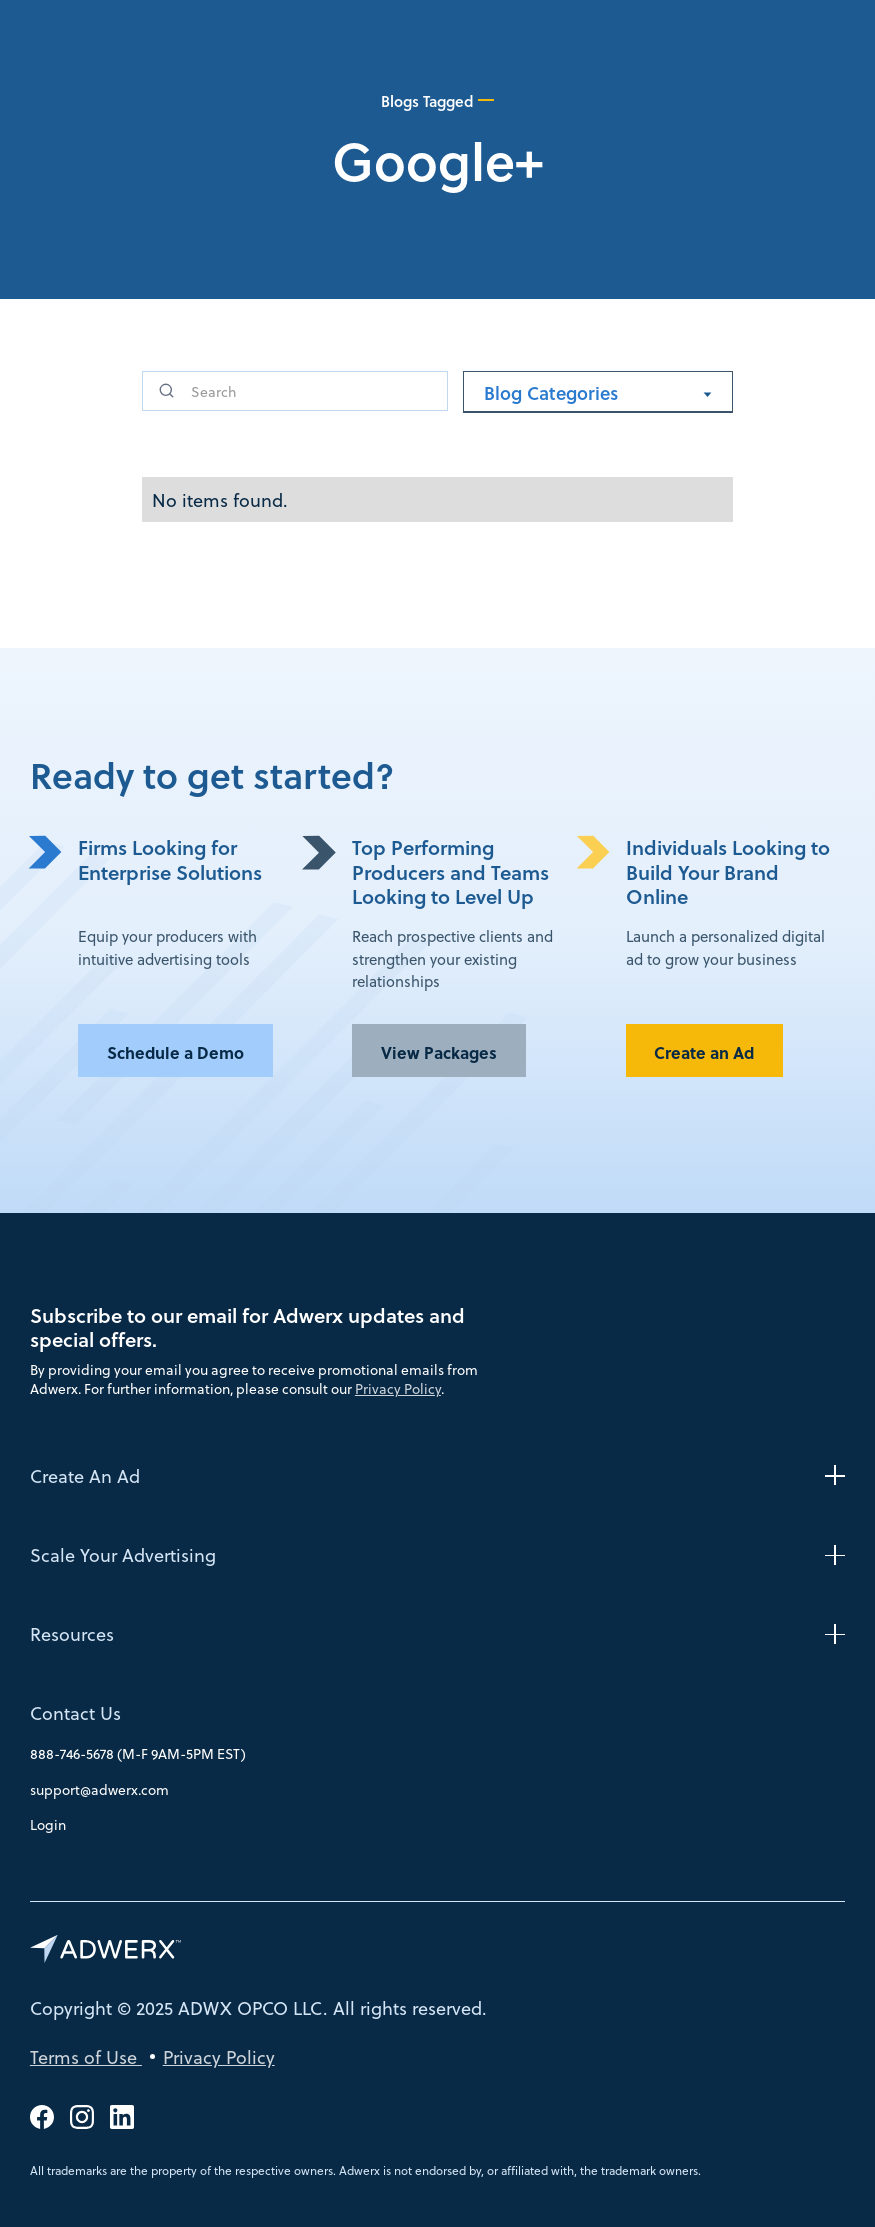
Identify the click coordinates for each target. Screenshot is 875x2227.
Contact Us (75, 1713)
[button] (598, 392)
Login (48, 1824)
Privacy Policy (398, 1388)
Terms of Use (86, 2056)
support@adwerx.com (99, 1789)
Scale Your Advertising (123, 1554)
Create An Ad (85, 1475)
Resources (72, 1633)
